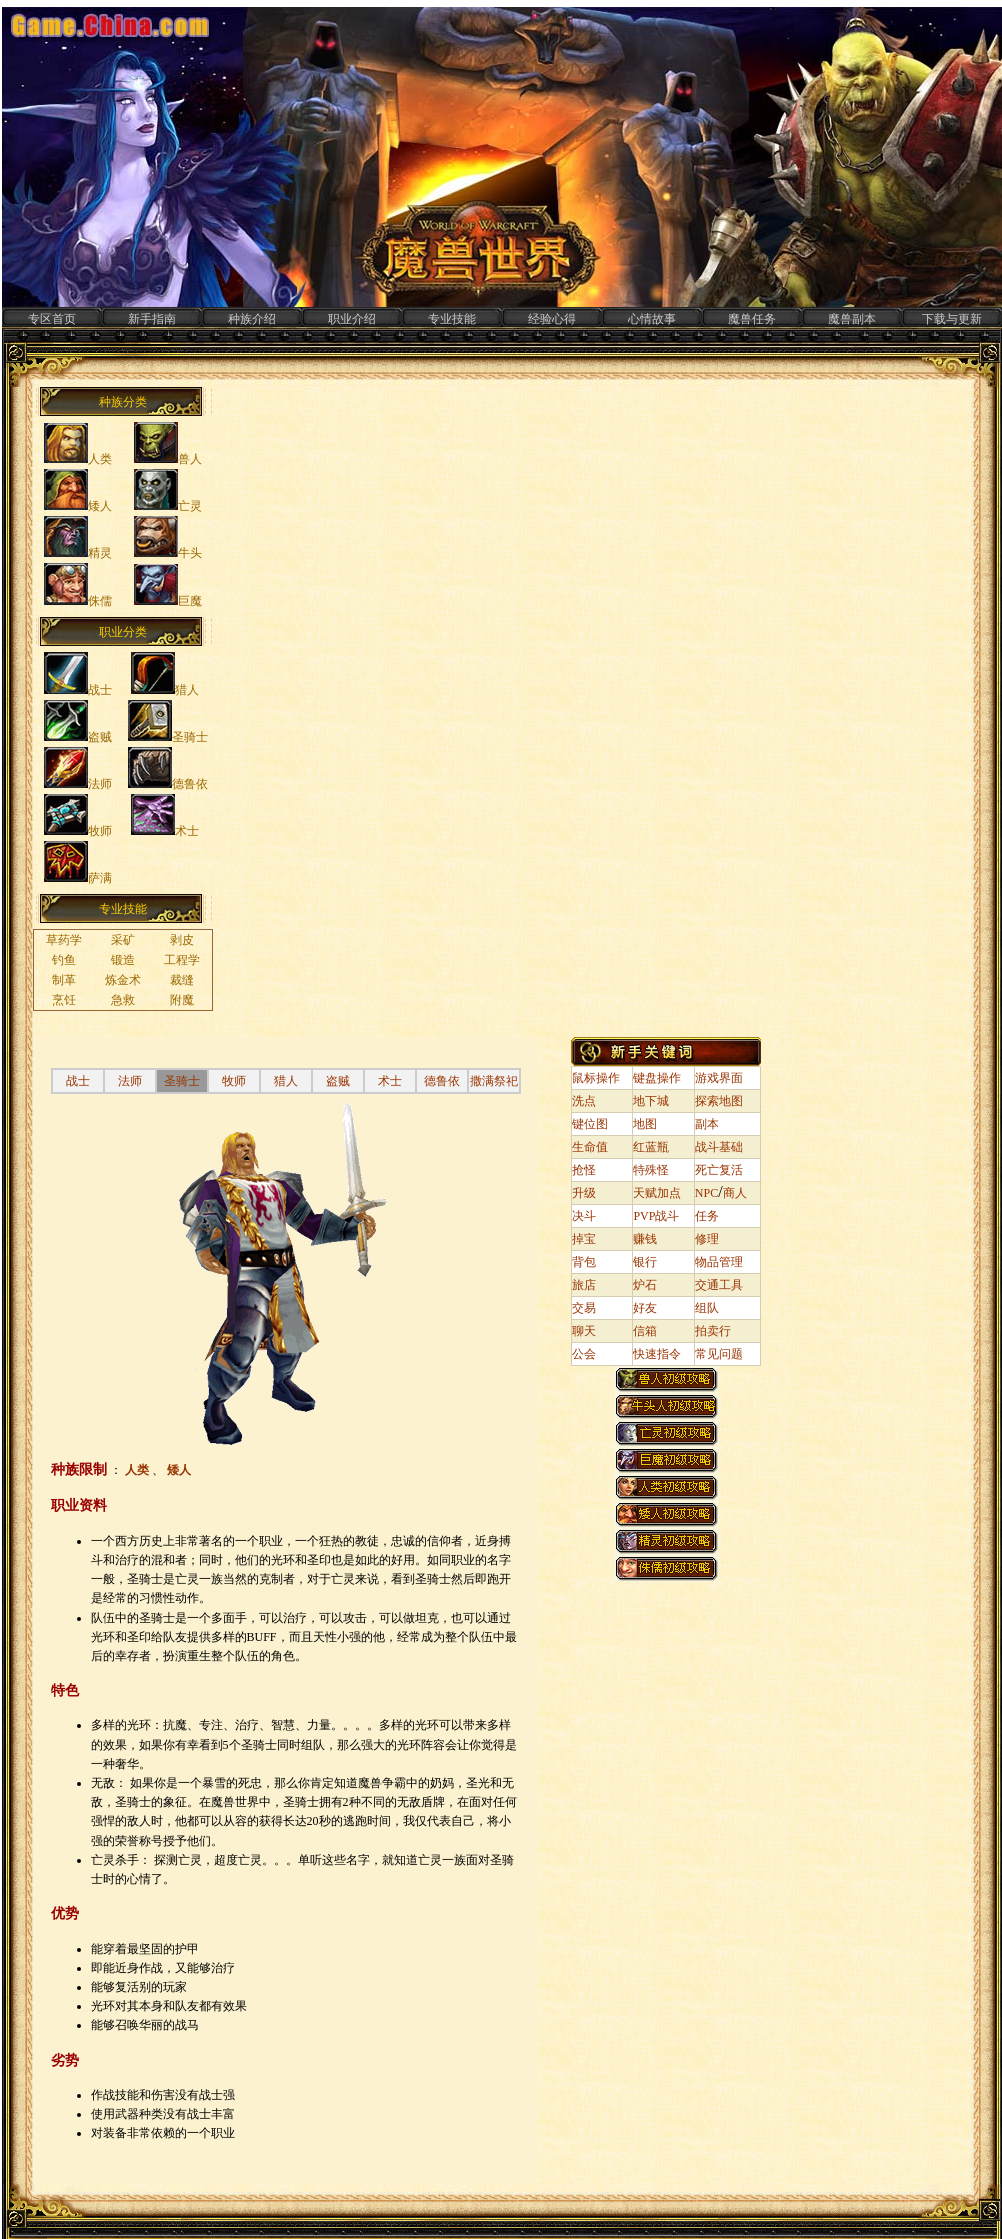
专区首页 (52, 319)
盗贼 (338, 1081)
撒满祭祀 (494, 1081)
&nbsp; (133, 712)
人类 (138, 1470)
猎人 (286, 1081)
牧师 (234, 1081)
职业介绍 (352, 319)
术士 (390, 1081)
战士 (78, 1081)
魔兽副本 (852, 319)
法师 (130, 1081)
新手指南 (152, 319)
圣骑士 (182, 1081)
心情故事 (652, 319)
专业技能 (452, 319)
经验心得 (552, 319)
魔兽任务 (752, 319)
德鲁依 (442, 1081)
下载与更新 (952, 319)
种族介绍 (252, 319)
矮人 (179, 1470)
